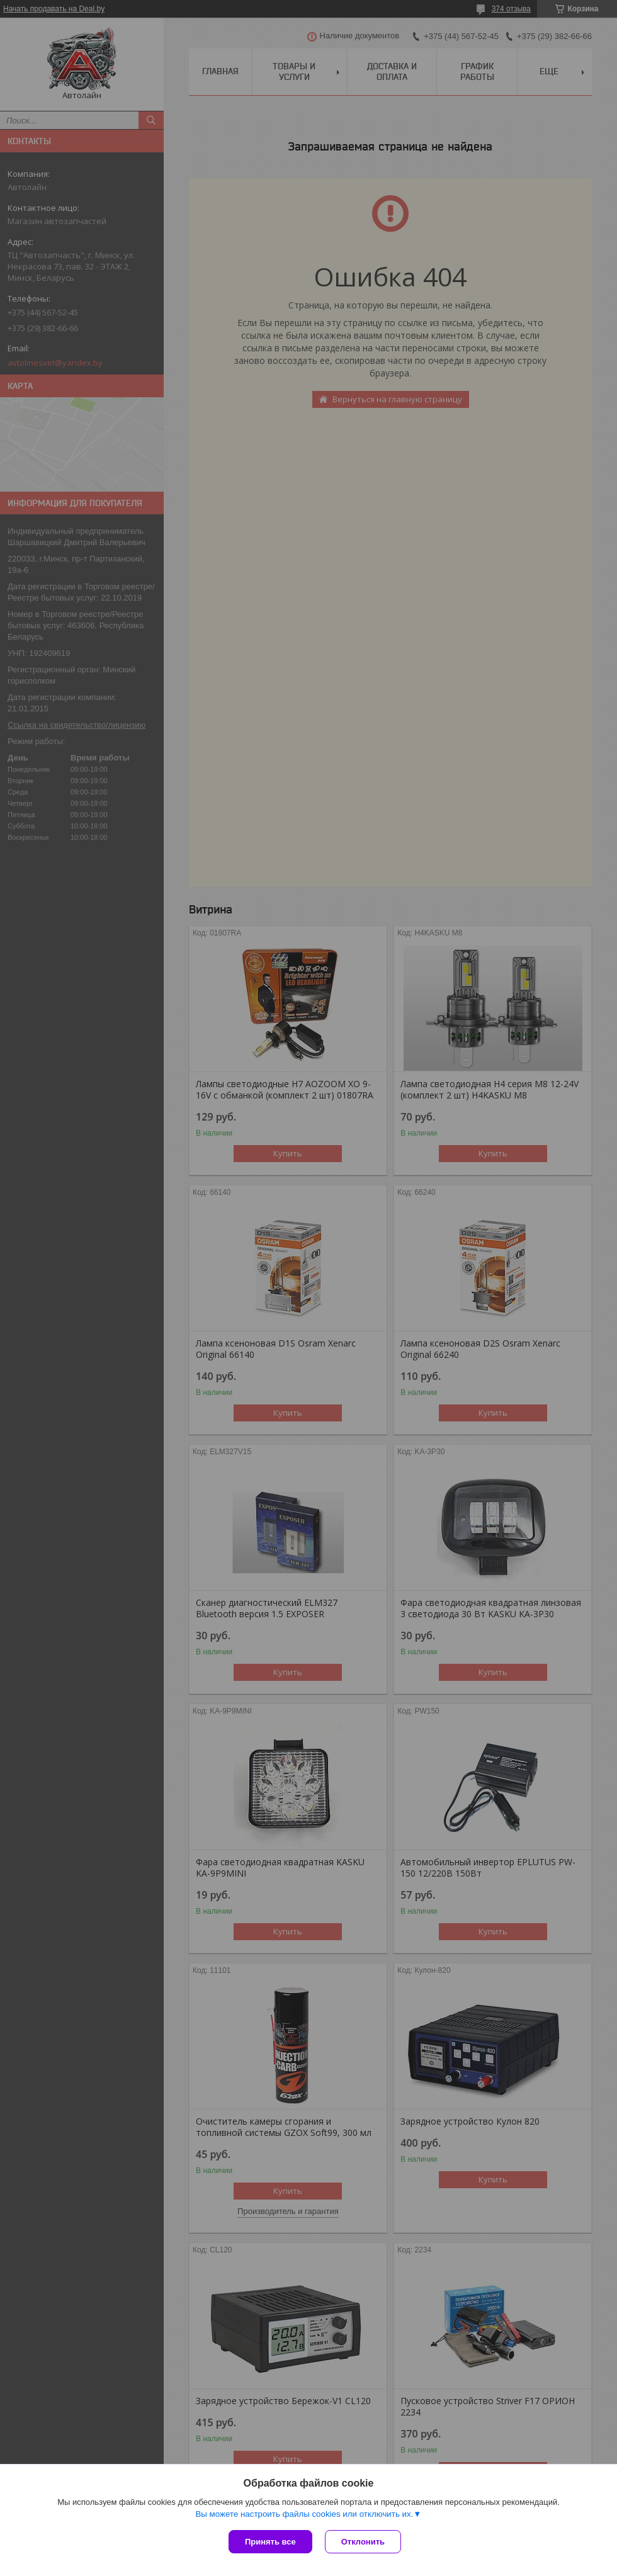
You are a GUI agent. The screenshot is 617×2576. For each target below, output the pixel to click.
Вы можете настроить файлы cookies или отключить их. (304, 2514)
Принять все (270, 2541)
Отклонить (363, 2541)
